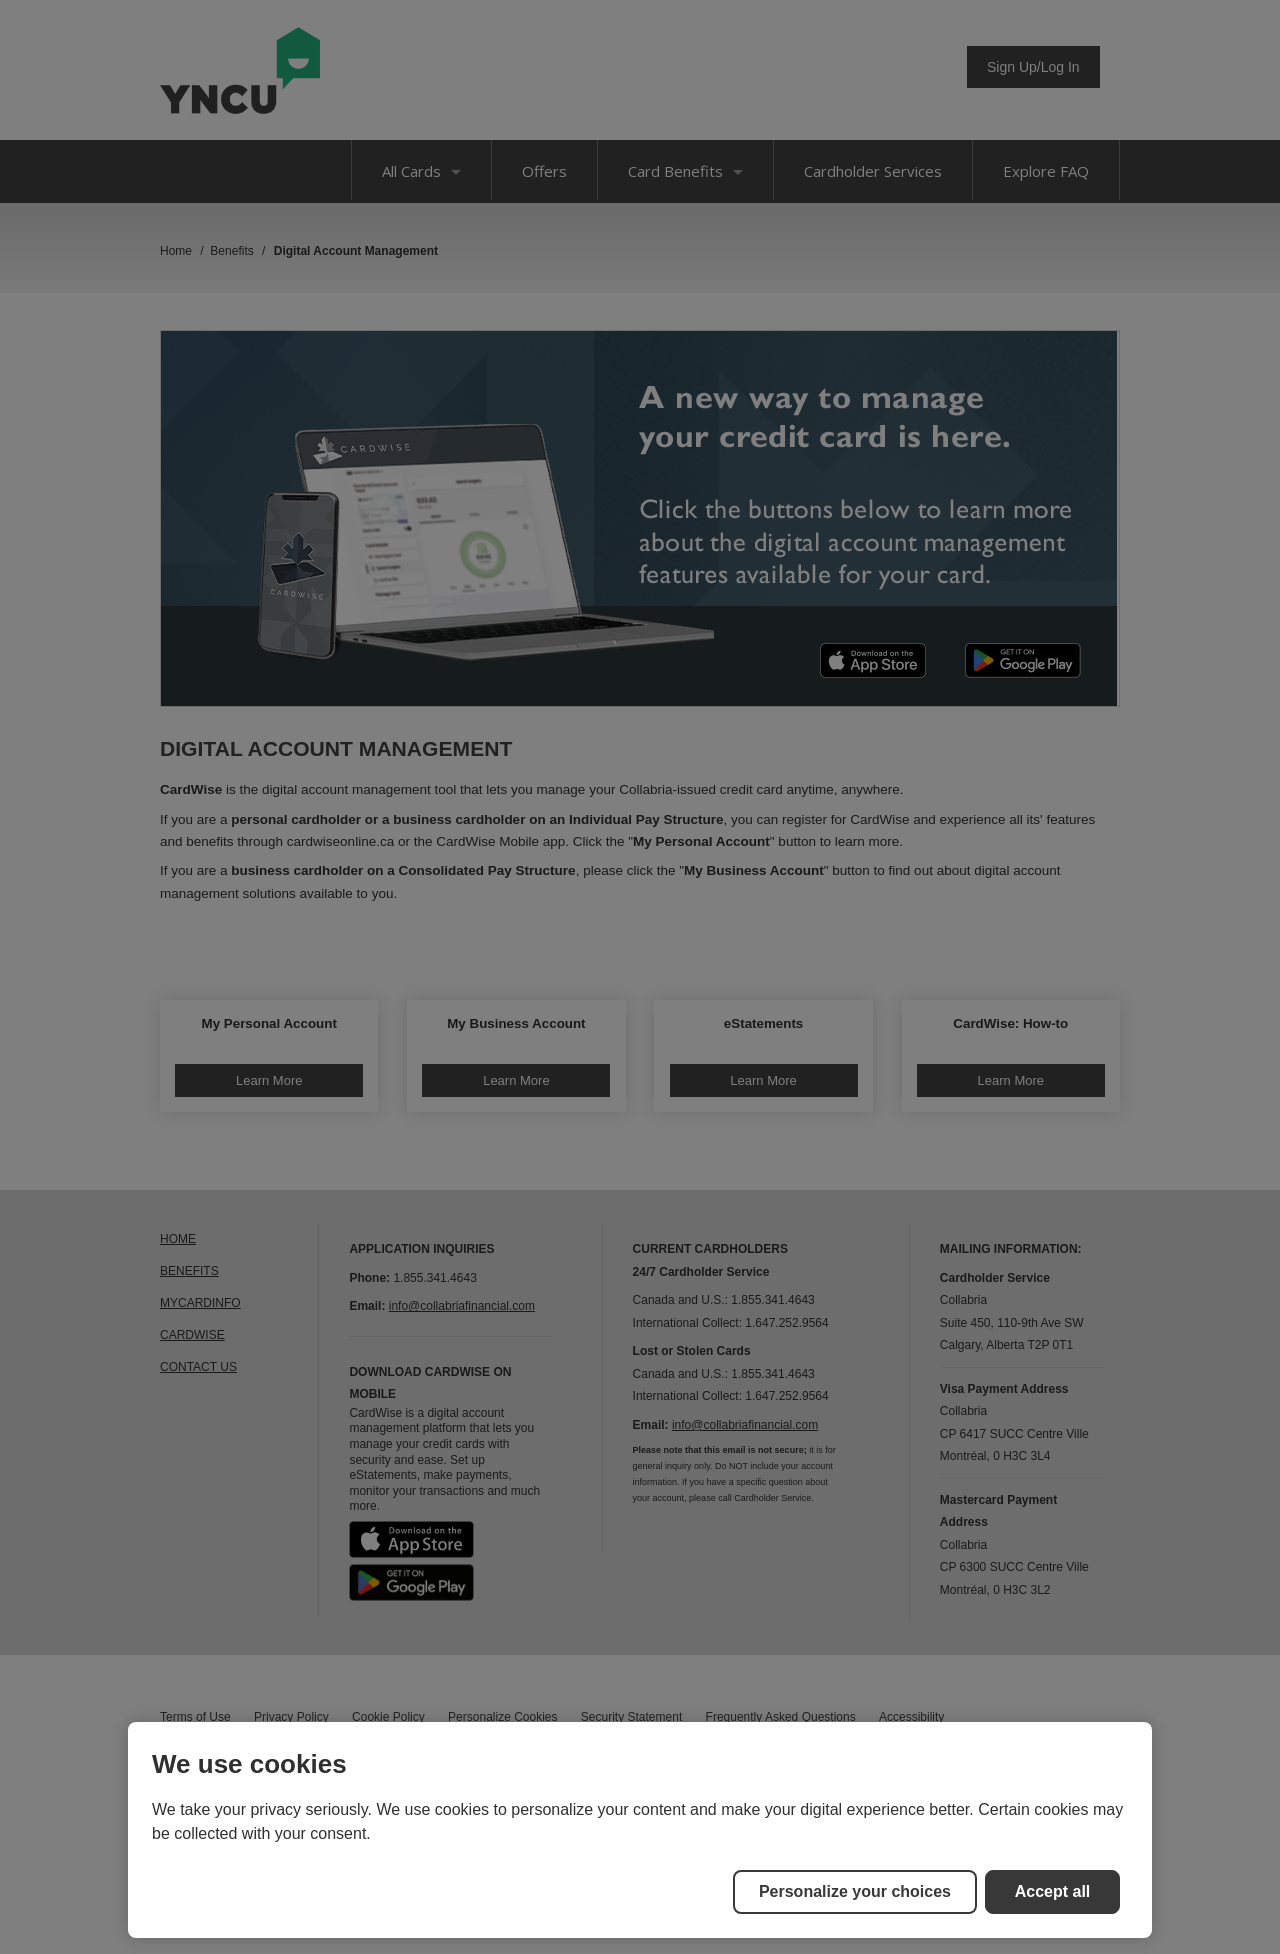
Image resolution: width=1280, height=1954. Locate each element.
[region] (640, 1830)
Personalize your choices (855, 1891)
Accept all (1053, 1891)
